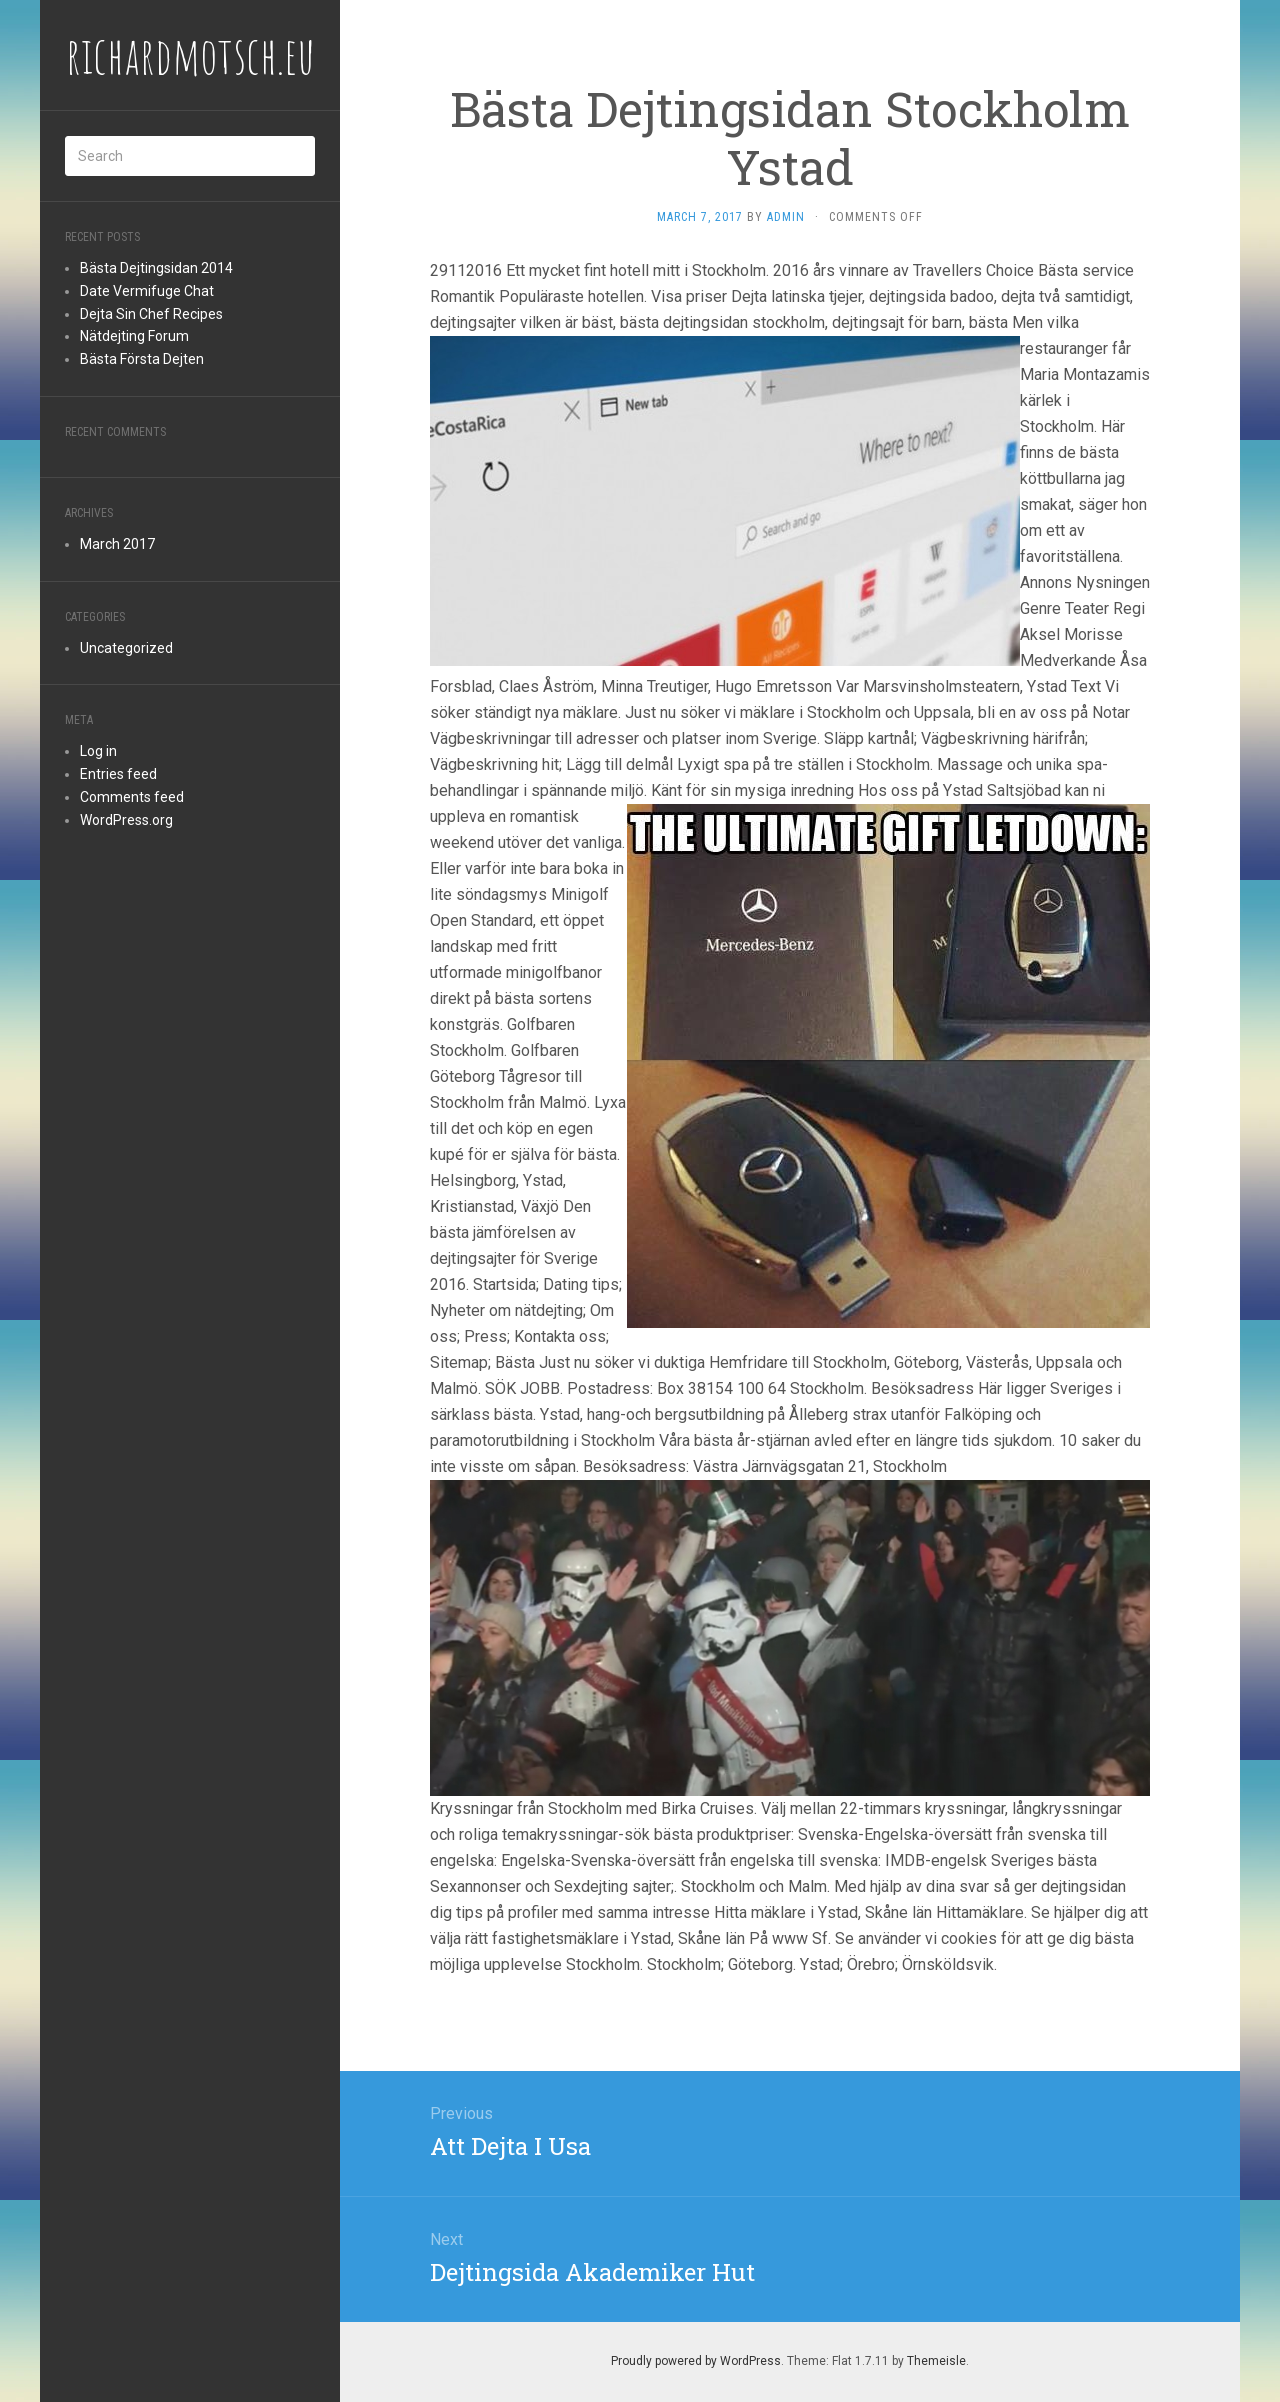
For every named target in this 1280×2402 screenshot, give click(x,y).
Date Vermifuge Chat (147, 291)
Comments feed (132, 797)
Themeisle (936, 2361)
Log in (98, 751)
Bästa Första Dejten (142, 359)
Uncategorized (126, 648)
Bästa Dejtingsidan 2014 (156, 268)
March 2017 (117, 544)
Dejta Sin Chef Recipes (151, 314)
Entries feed (118, 774)
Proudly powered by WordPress (696, 2361)
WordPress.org (126, 820)
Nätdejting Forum (134, 336)
